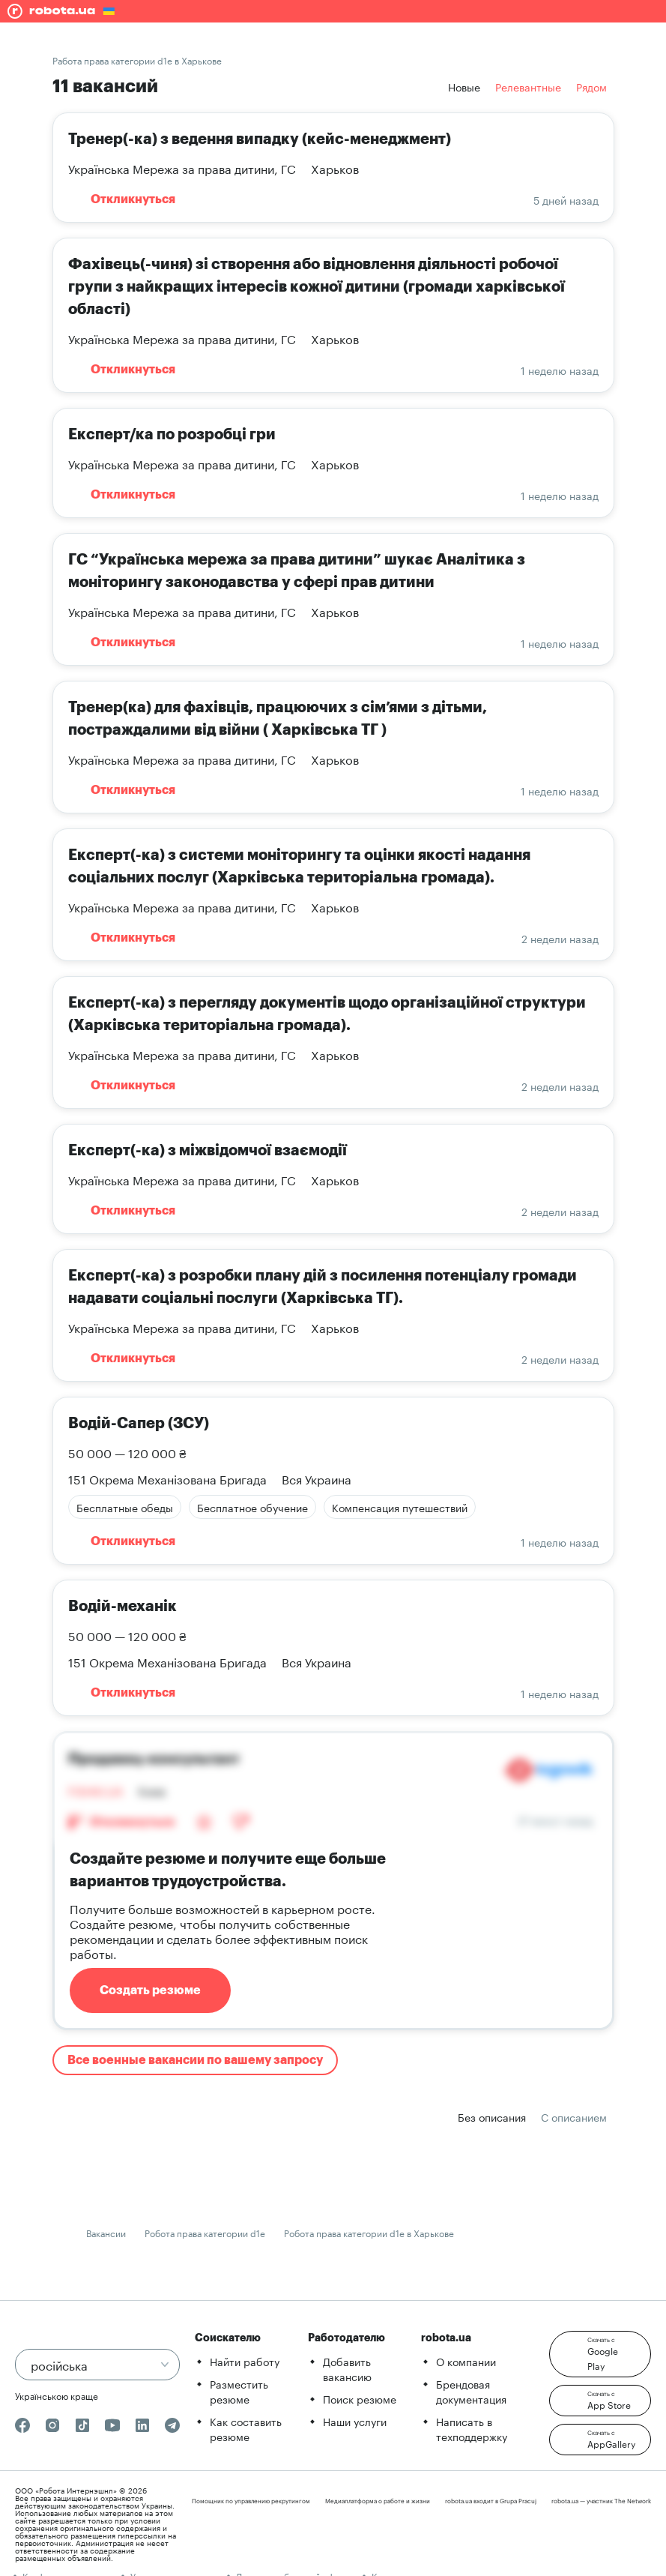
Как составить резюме (246, 2428)
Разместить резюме (239, 2391)
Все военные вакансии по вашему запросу (195, 2060)
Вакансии (106, 2232)
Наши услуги (355, 2421)
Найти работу (244, 2361)
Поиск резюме (359, 2398)
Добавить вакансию (347, 2368)
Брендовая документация (471, 2391)
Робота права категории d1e (205, 2232)
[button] (600, 2354)
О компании (466, 2361)
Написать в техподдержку (471, 2428)
